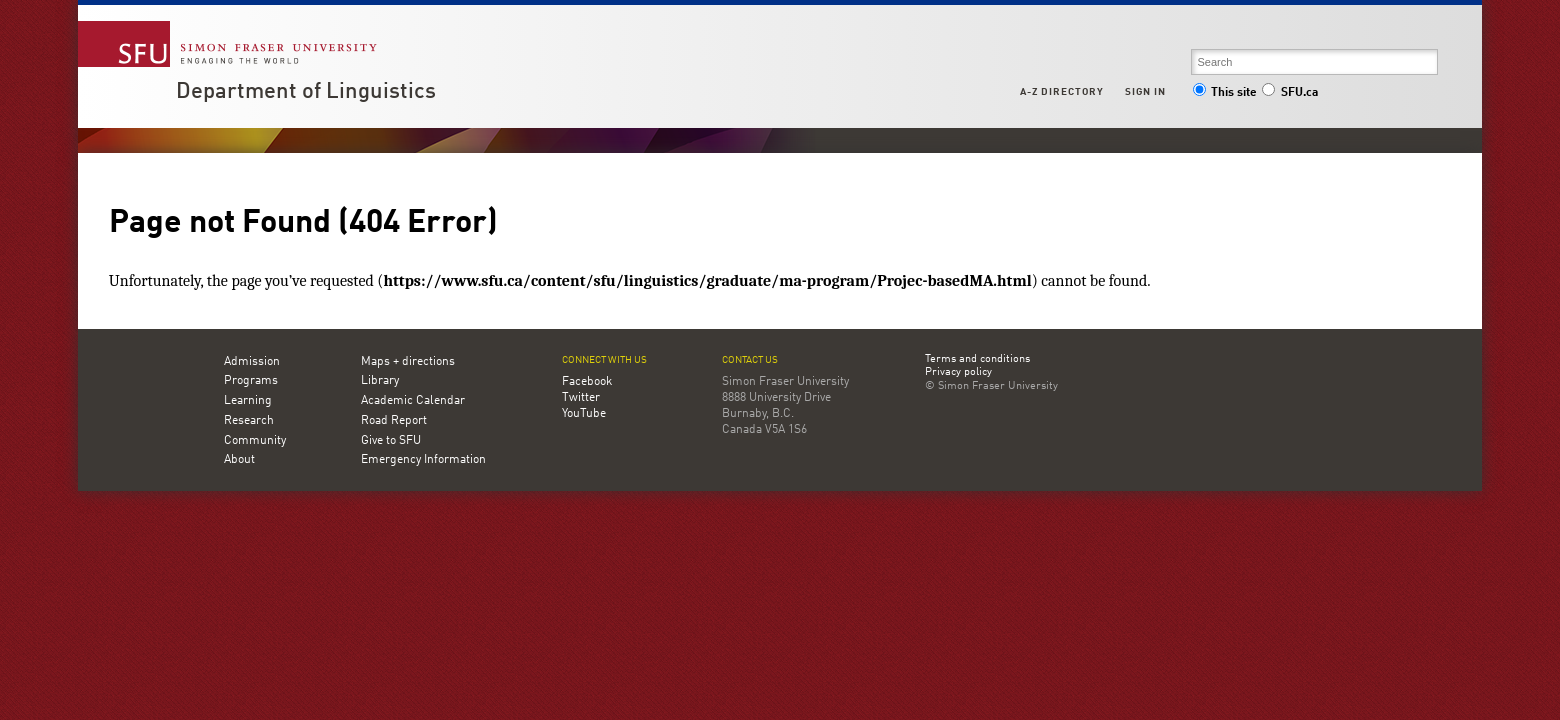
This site (1225, 93)
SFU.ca (1289, 93)
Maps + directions (408, 362)
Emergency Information (423, 460)
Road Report (394, 421)
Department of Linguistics (306, 92)
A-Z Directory (1062, 92)
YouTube (584, 414)
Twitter (581, 398)
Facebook (587, 382)
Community (255, 441)
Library (380, 381)
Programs (251, 381)
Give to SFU (391, 441)
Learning (248, 401)
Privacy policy (958, 373)
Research (249, 421)
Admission (252, 362)
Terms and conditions (977, 360)
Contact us (750, 360)
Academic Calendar (413, 401)
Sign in (1145, 92)
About (239, 460)
